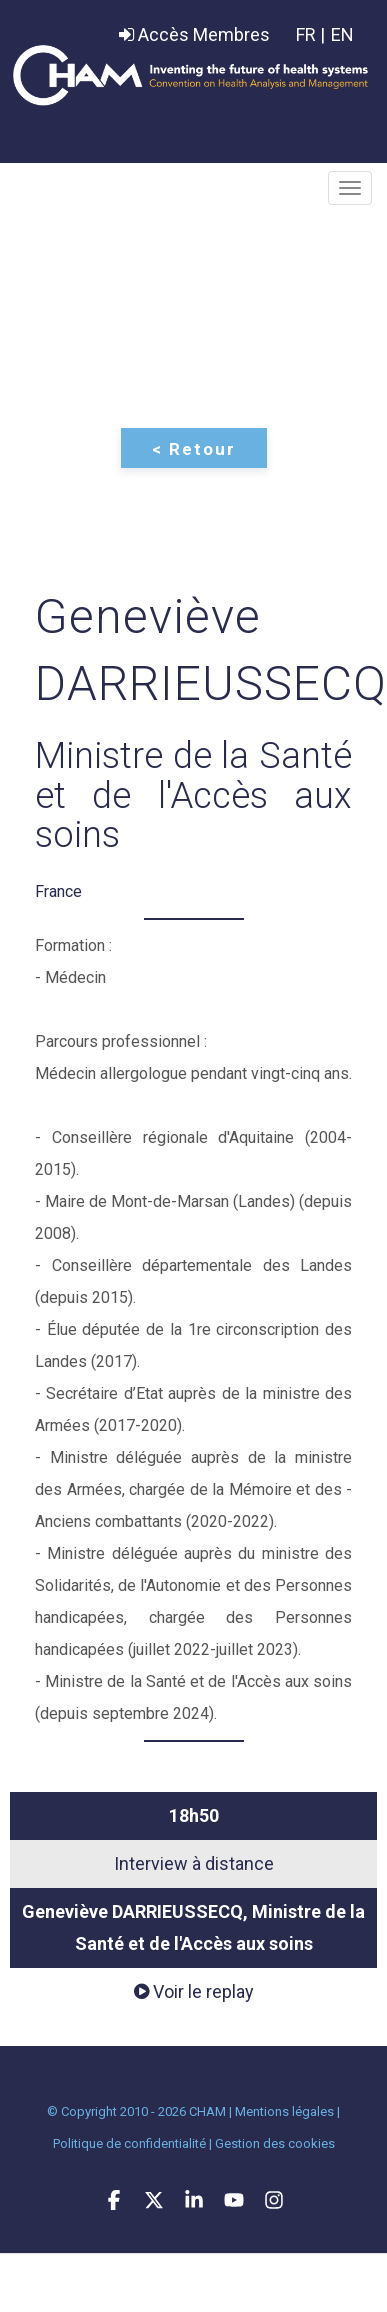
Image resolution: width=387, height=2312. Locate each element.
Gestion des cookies (275, 2143)
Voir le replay (194, 1991)
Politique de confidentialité (129, 2143)
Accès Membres (194, 34)
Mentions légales (284, 2111)
